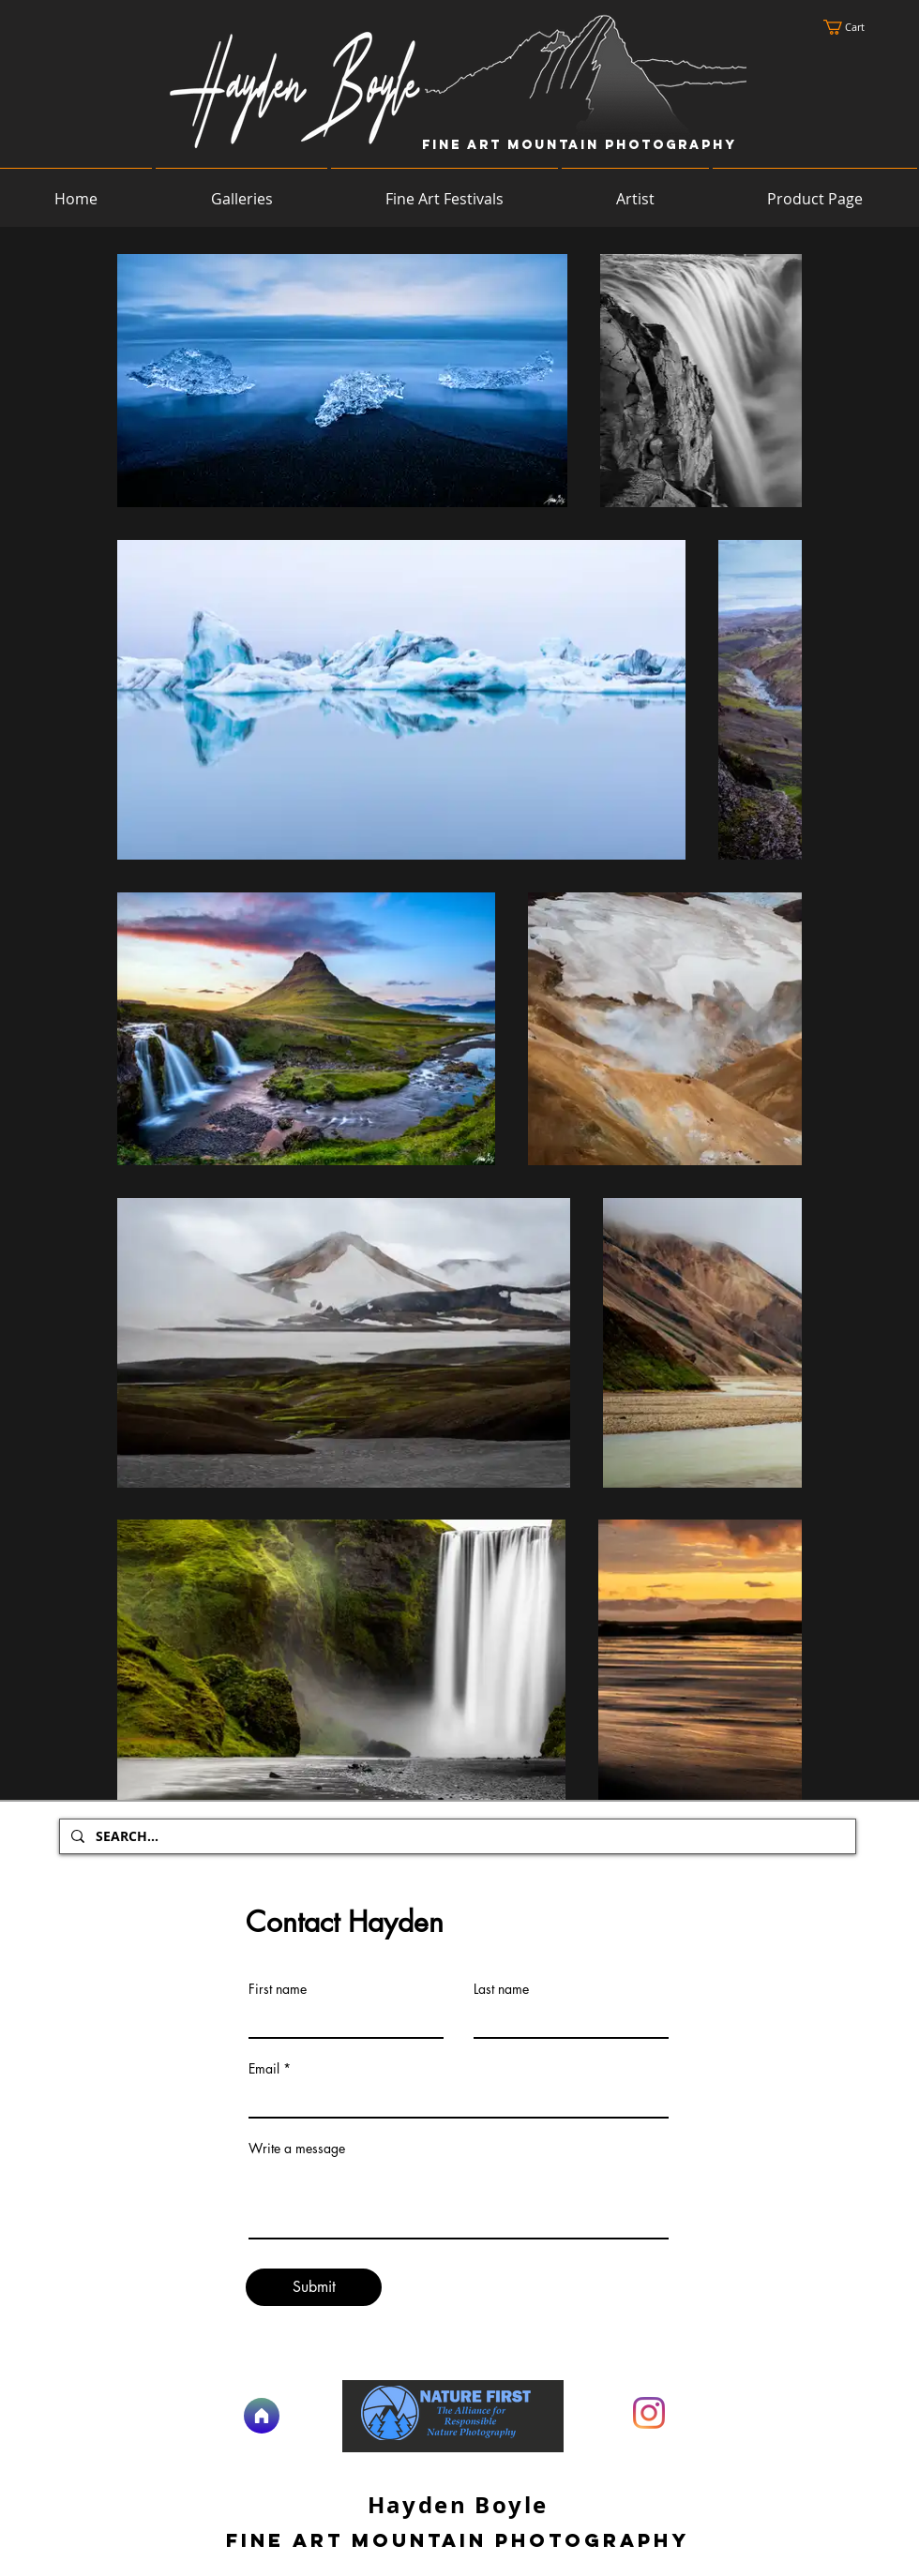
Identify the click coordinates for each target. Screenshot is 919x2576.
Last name (501, 1989)
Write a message (297, 2148)
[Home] (261, 2416)
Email (264, 2068)
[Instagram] (649, 2413)
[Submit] (314, 2287)
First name (278, 1989)
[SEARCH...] (456, 1836)
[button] (852, 27)
